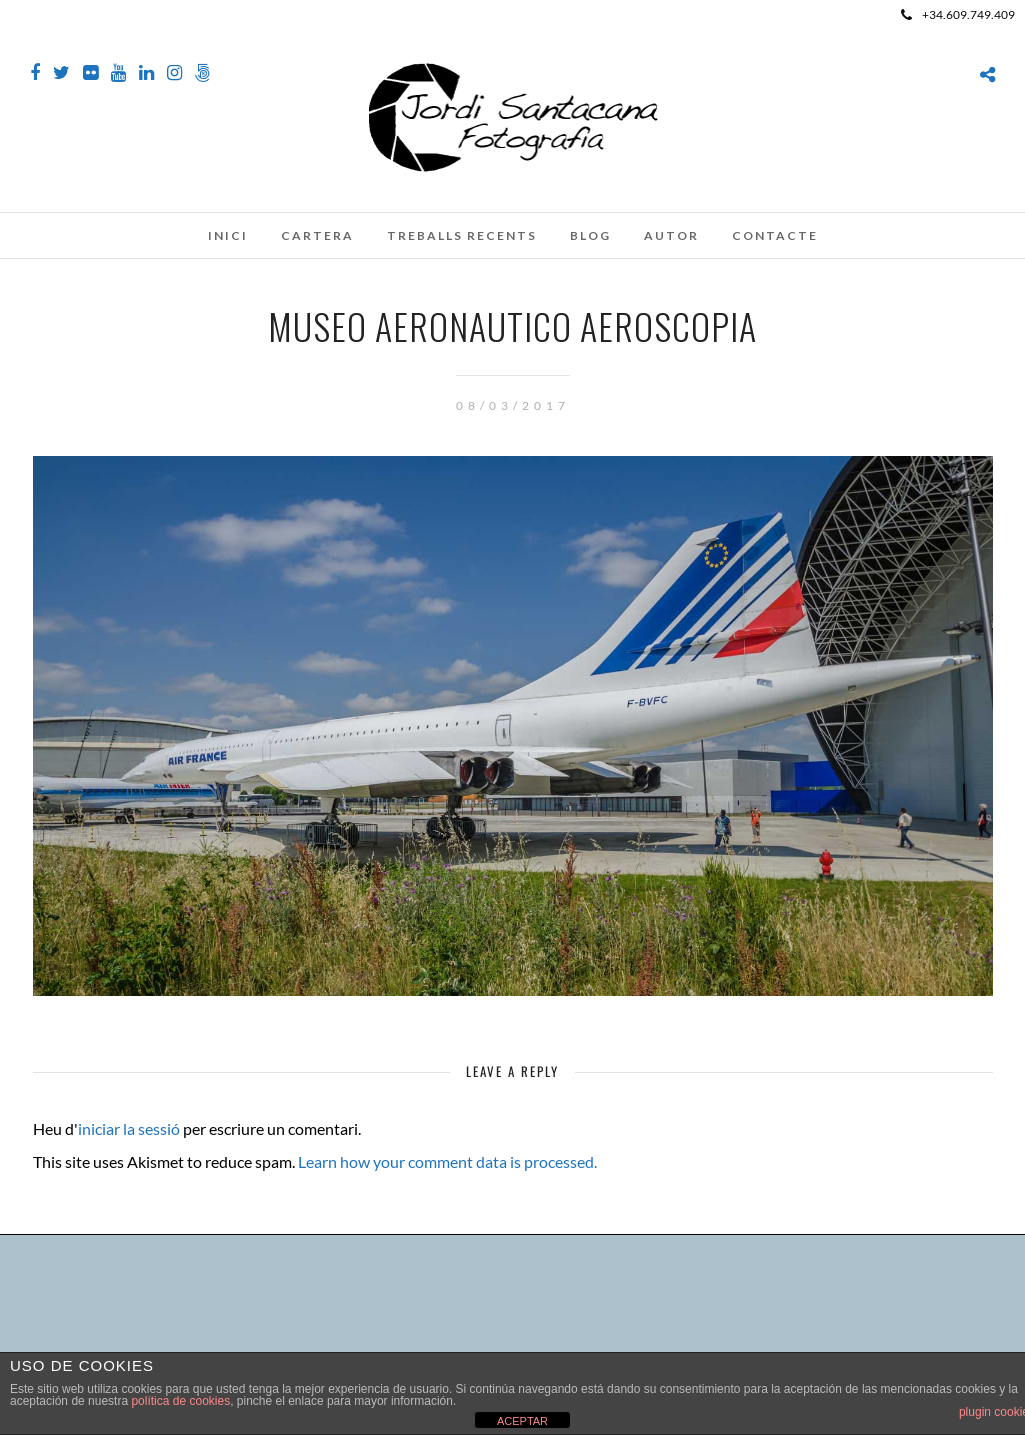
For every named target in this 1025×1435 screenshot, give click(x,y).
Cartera (317, 235)
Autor (671, 235)
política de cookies (180, 1401)
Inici (228, 235)
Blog (590, 235)
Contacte (775, 235)
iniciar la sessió (129, 1128)
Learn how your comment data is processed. (447, 1161)
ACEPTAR (522, 1421)
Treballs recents (462, 235)
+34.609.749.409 (958, 14)
